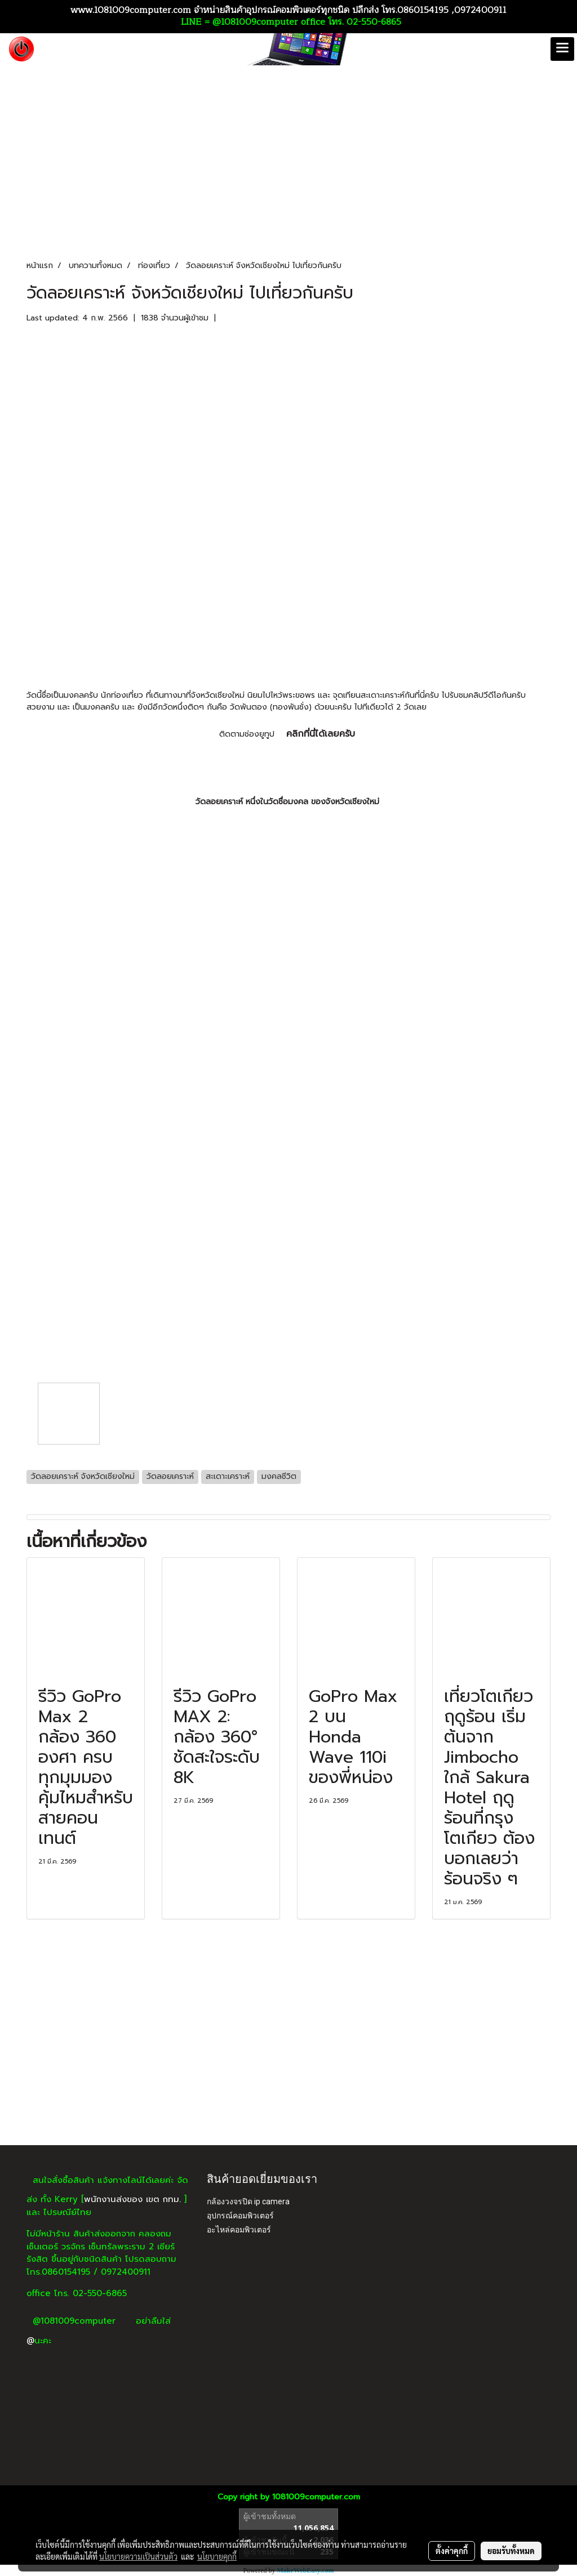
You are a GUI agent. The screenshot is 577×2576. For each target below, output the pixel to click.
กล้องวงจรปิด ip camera (248, 2201)
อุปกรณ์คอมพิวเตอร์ (240, 2215)
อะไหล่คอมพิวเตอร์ (239, 2229)
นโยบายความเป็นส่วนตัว (138, 2556)
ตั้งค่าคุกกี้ (452, 2551)
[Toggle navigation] (562, 49)
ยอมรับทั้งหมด (511, 2551)
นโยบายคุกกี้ (217, 2556)
